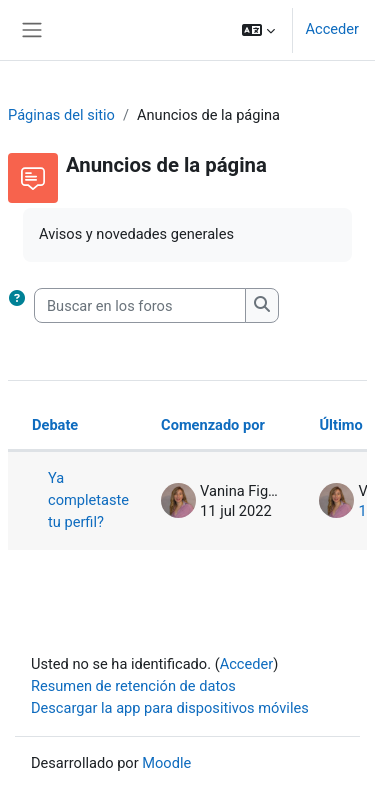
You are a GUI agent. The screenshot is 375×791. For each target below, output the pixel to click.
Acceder (332, 29)
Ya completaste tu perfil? (88, 500)
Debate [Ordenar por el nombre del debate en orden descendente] (55, 425)
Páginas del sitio (61, 115)
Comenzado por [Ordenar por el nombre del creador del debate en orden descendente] (213, 425)
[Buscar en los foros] (140, 306)
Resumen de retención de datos (133, 686)
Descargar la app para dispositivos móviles (170, 708)
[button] (258, 30)
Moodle (166, 763)
